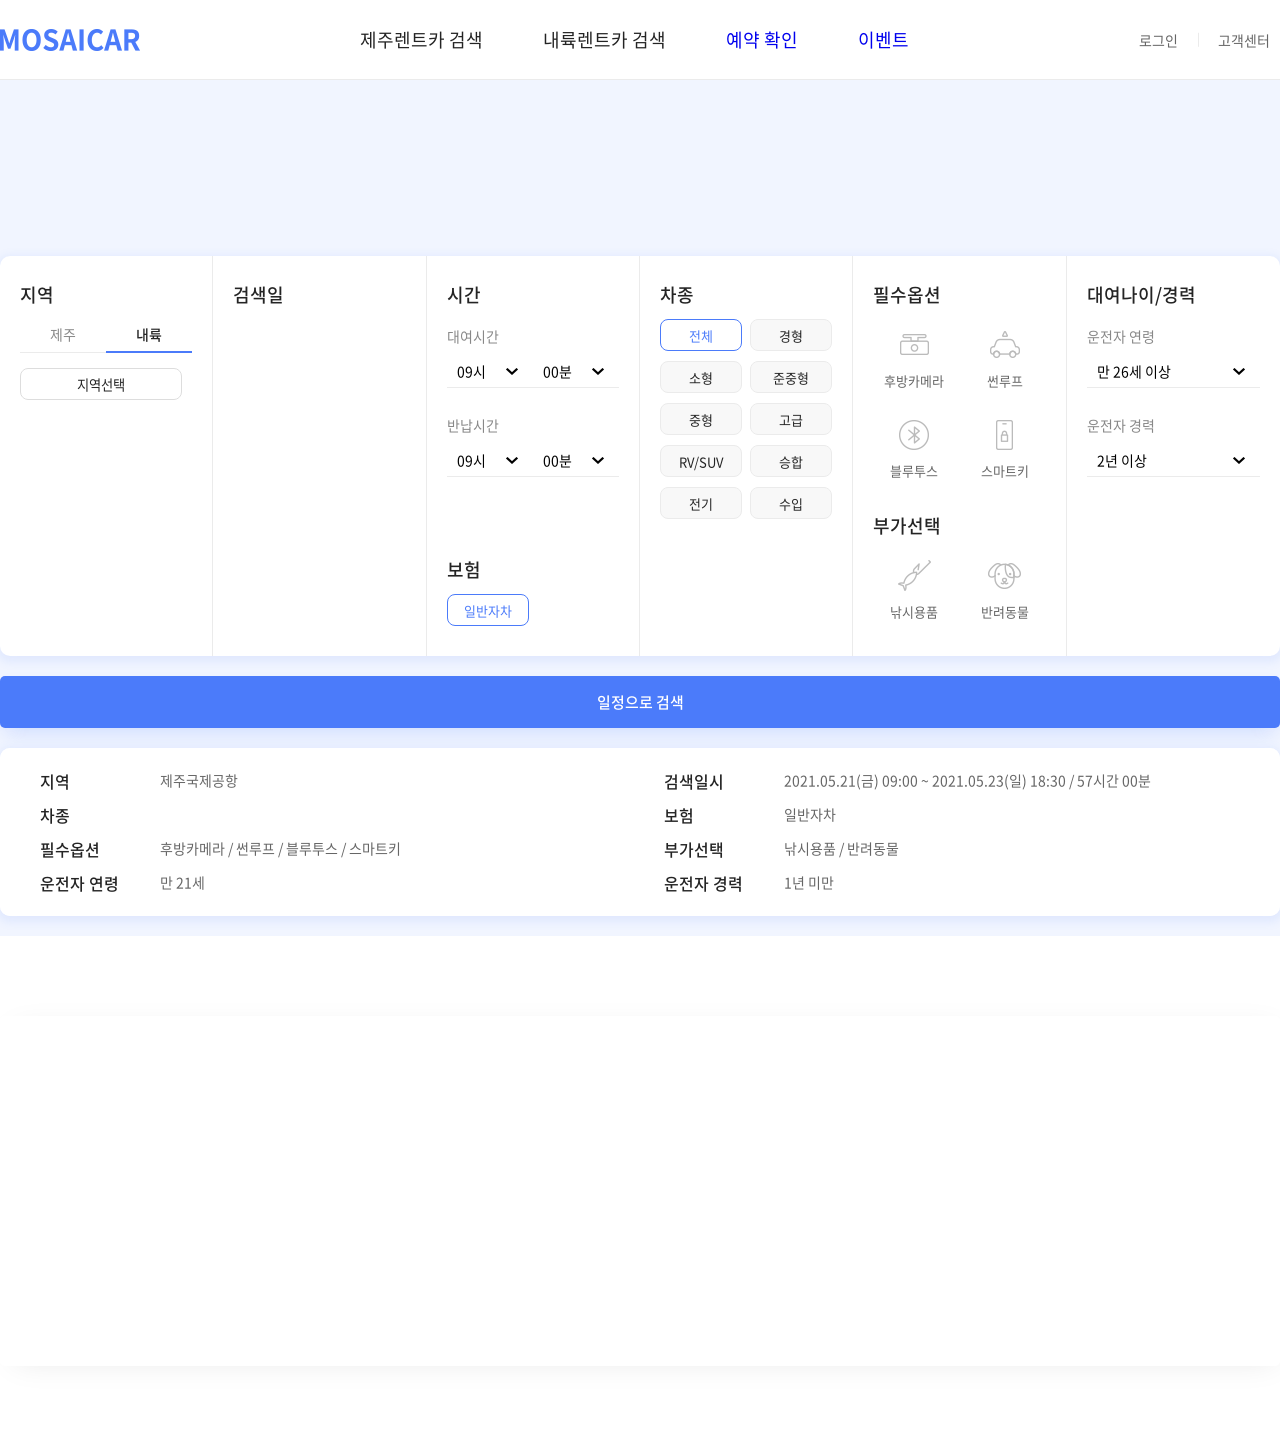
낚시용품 (914, 610)
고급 (791, 419)
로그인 (1158, 40)
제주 (63, 334)
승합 (791, 461)
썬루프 (1005, 379)
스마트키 (1005, 469)
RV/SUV (701, 461)
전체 (701, 335)
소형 (701, 377)
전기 (701, 503)
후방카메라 (914, 379)
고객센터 (1244, 40)
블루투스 (914, 469)
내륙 (149, 334)
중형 (701, 419)
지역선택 (101, 384)
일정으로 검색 (640, 702)
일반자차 (488, 610)
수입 (791, 503)
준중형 (791, 377)
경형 (791, 335)
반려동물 (1005, 610)
